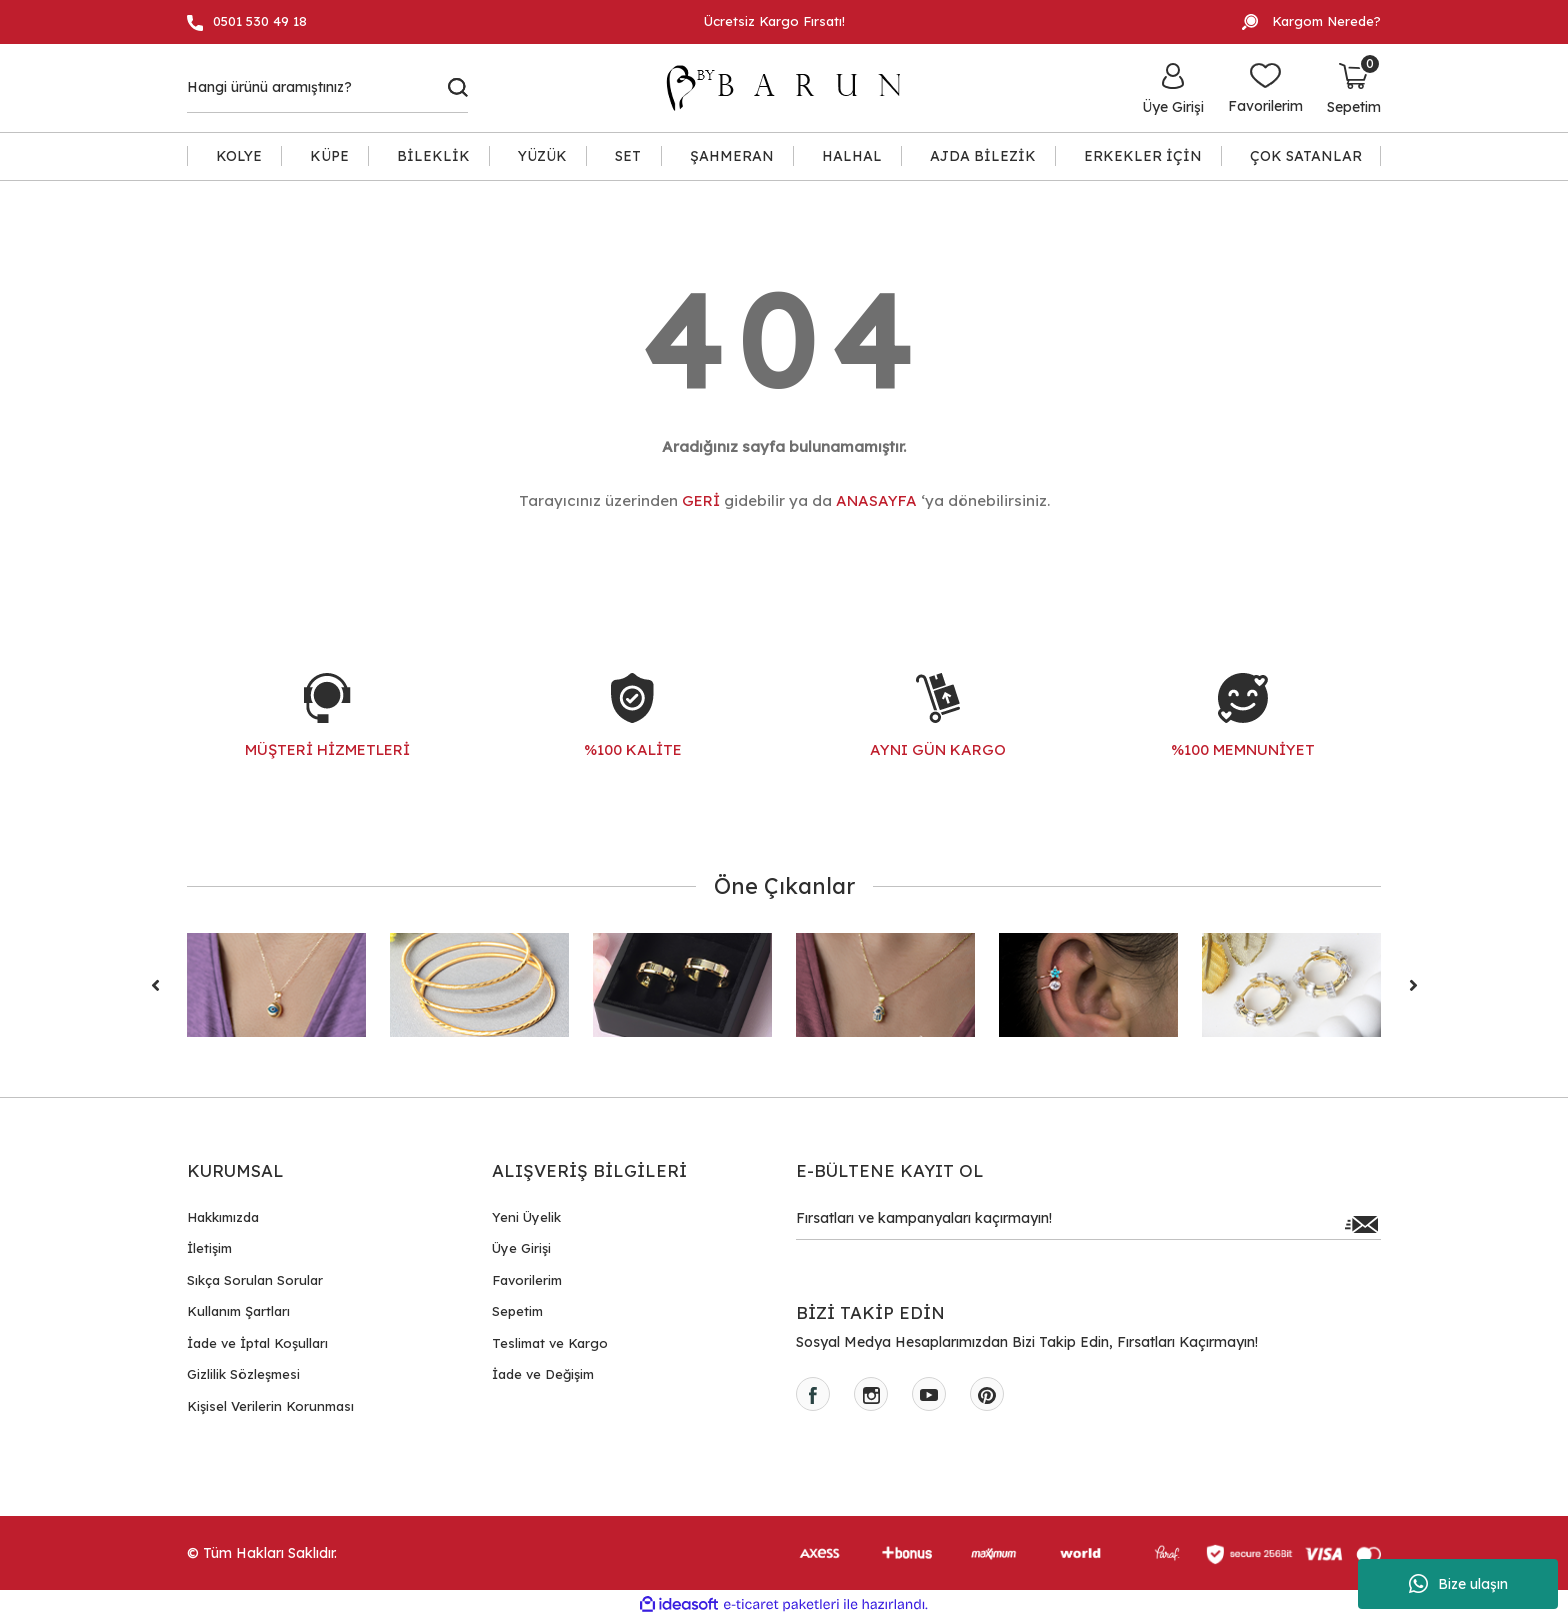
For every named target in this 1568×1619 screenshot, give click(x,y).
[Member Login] (1173, 88)
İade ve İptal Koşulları (257, 1343)
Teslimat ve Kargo (550, 1343)
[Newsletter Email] (1088, 1224)
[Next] (1413, 985)
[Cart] (1354, 88)
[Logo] (793, 88)
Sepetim (517, 1311)
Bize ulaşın (1458, 1584)
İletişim (209, 1248)
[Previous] (155, 985)
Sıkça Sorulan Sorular (255, 1280)
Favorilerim (527, 1280)
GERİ (701, 500)
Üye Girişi (521, 1248)
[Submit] (1361, 1224)
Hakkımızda (223, 1217)
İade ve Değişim (543, 1374)
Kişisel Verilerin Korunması (270, 1406)
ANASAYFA (876, 500)
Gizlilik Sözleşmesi (243, 1374)
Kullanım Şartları (238, 1311)
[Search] (327, 88)
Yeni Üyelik (526, 1217)
